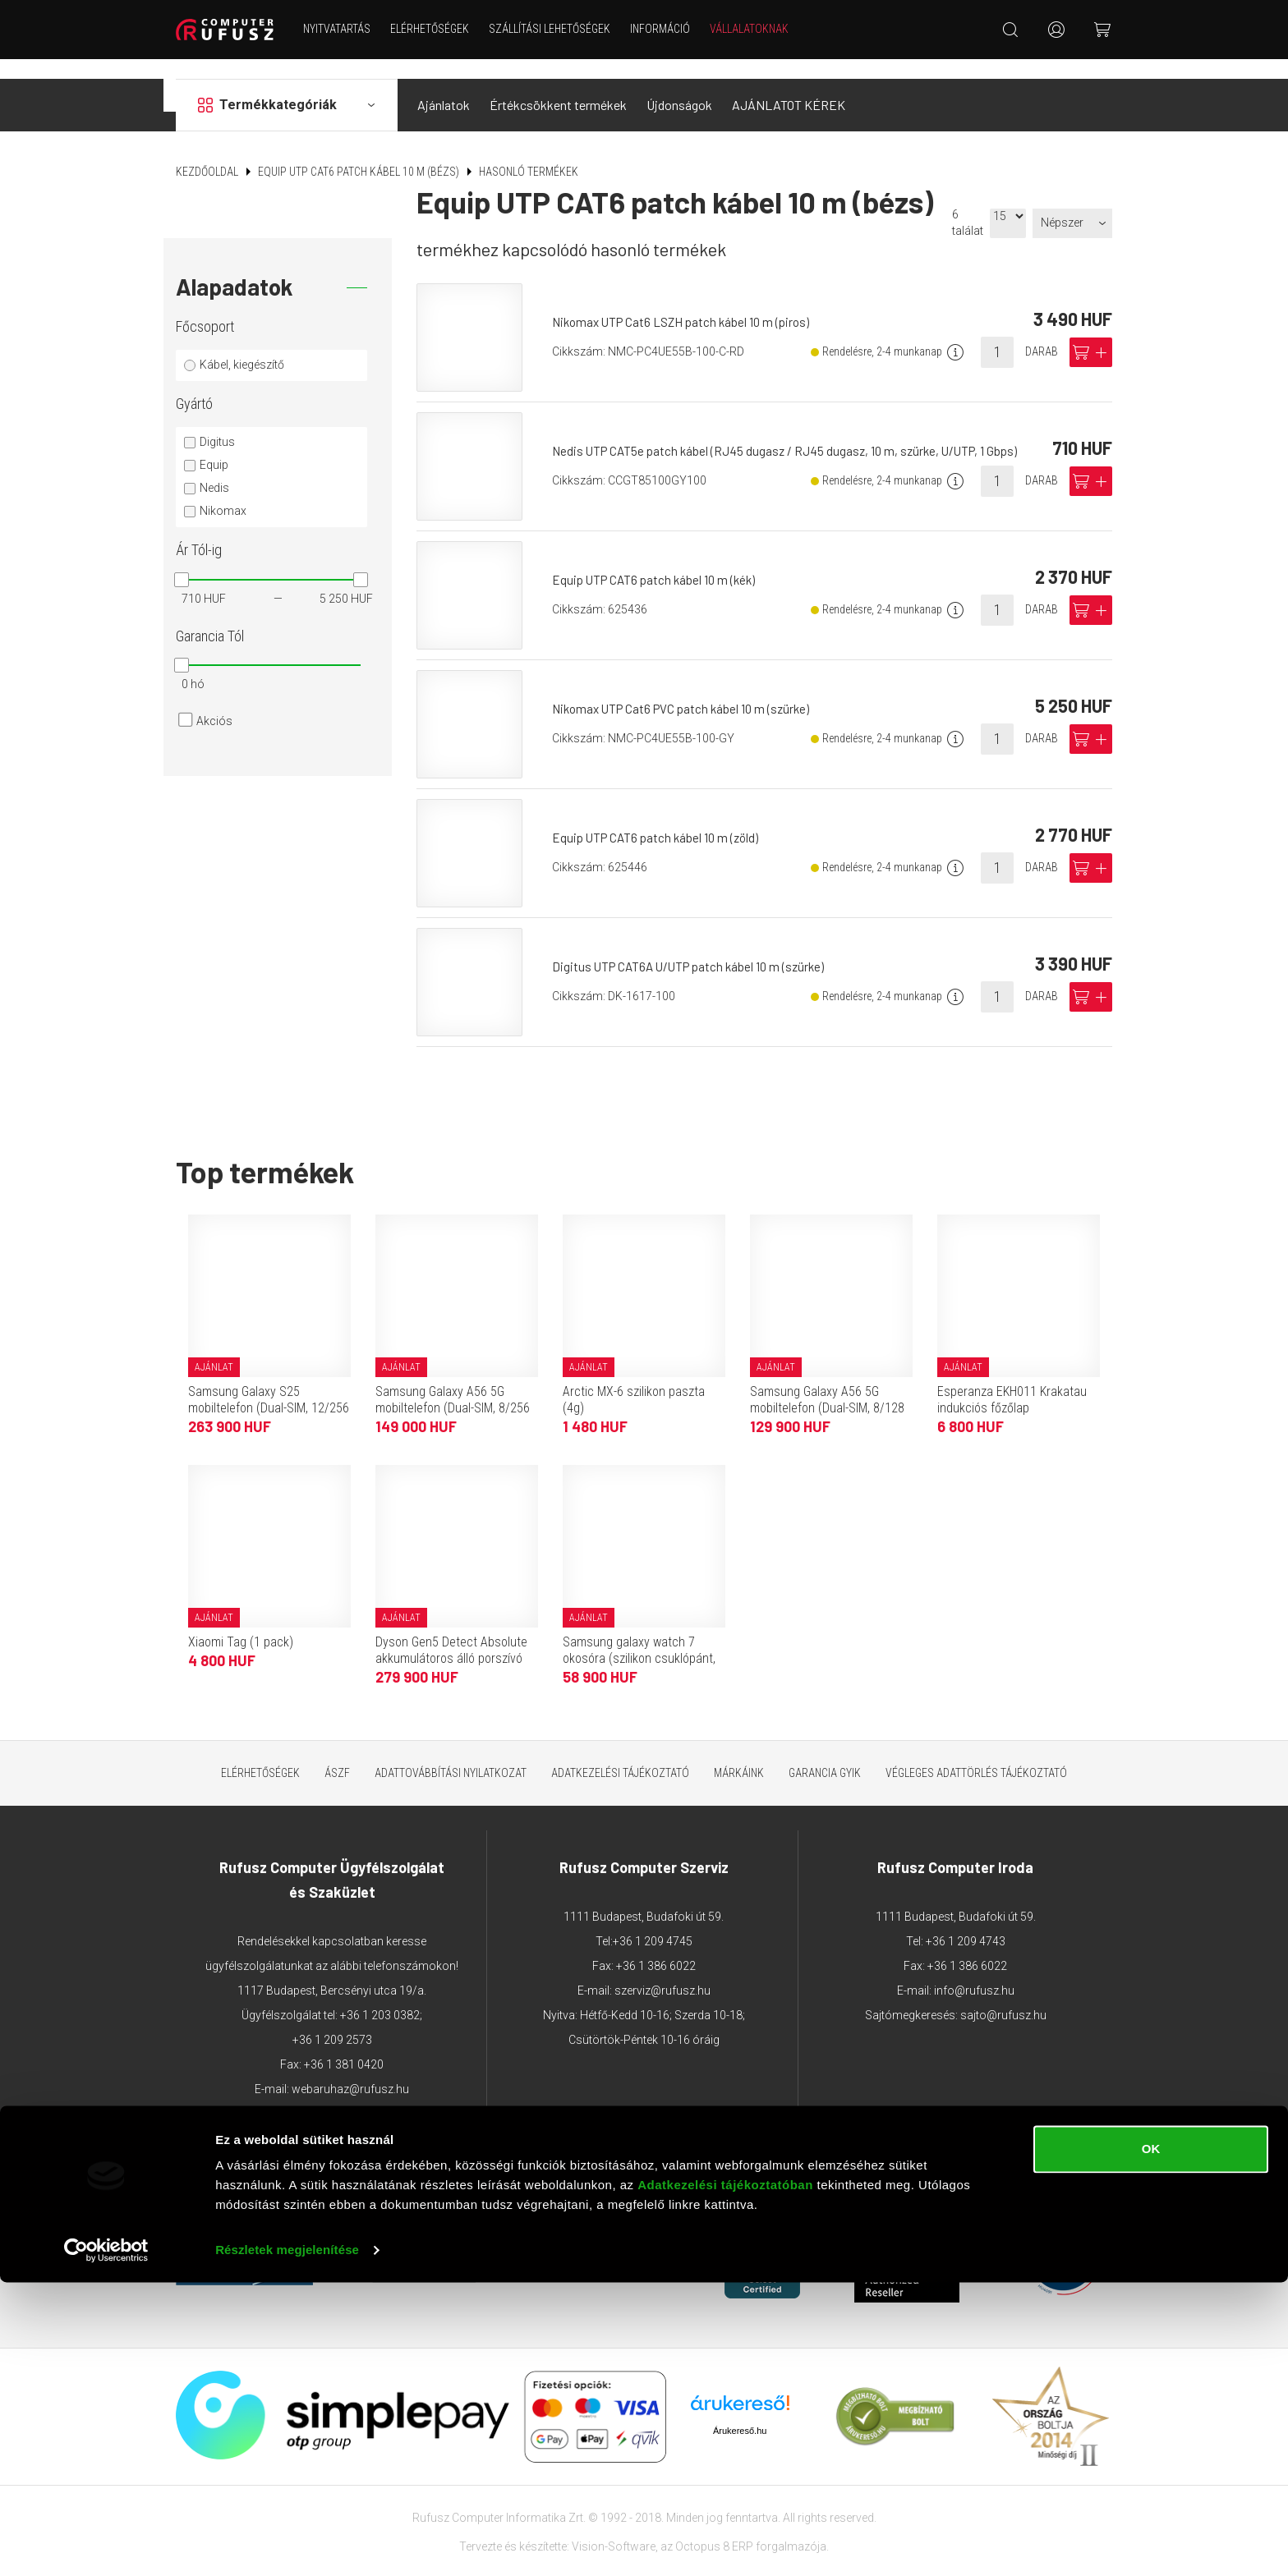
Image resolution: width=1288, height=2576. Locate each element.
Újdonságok (679, 85)
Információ (671, 28)
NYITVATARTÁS (347, 28)
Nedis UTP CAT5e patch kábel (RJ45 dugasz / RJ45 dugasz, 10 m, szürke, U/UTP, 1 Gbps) (793, 431)
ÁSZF (337, 1752)
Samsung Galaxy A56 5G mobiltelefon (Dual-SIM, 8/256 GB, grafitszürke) (452, 1387)
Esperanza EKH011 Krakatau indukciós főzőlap (1012, 1379)
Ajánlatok (443, 85)
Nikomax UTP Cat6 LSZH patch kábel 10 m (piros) (688, 302)
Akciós (214, 701)
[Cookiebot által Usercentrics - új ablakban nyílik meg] (106, 2544)
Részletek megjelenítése (287, 2544)
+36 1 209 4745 (652, 1921)
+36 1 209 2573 (332, 2020)
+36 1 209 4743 (965, 1921)
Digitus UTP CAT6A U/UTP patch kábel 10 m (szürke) (696, 946)
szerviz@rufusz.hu (662, 1970)
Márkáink (739, 1752)
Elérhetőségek (440, 28)
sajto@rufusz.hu (1003, 1995)
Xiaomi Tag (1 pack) (240, 1621)
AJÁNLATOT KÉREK (788, 85)
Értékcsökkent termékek (558, 85)
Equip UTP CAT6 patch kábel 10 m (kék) (660, 559)
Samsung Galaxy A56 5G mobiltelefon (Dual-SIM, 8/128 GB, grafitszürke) (827, 1387)
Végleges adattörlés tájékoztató (976, 1752)
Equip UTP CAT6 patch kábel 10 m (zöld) (661, 817)
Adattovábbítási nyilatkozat (451, 1752)
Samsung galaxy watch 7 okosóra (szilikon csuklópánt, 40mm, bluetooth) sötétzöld (639, 1638)
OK (1151, 2443)
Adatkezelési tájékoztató (620, 1752)
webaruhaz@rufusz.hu (350, 2069)
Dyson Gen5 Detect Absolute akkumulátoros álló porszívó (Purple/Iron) (451, 1638)
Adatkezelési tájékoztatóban (725, 2479)
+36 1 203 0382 (380, 1995)
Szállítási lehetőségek (560, 28)
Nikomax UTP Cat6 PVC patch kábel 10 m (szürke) (688, 688)
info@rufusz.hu (974, 1970)
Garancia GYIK (825, 1752)
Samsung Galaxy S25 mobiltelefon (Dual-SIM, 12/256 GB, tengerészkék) (268, 1387)
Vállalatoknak (759, 28)
